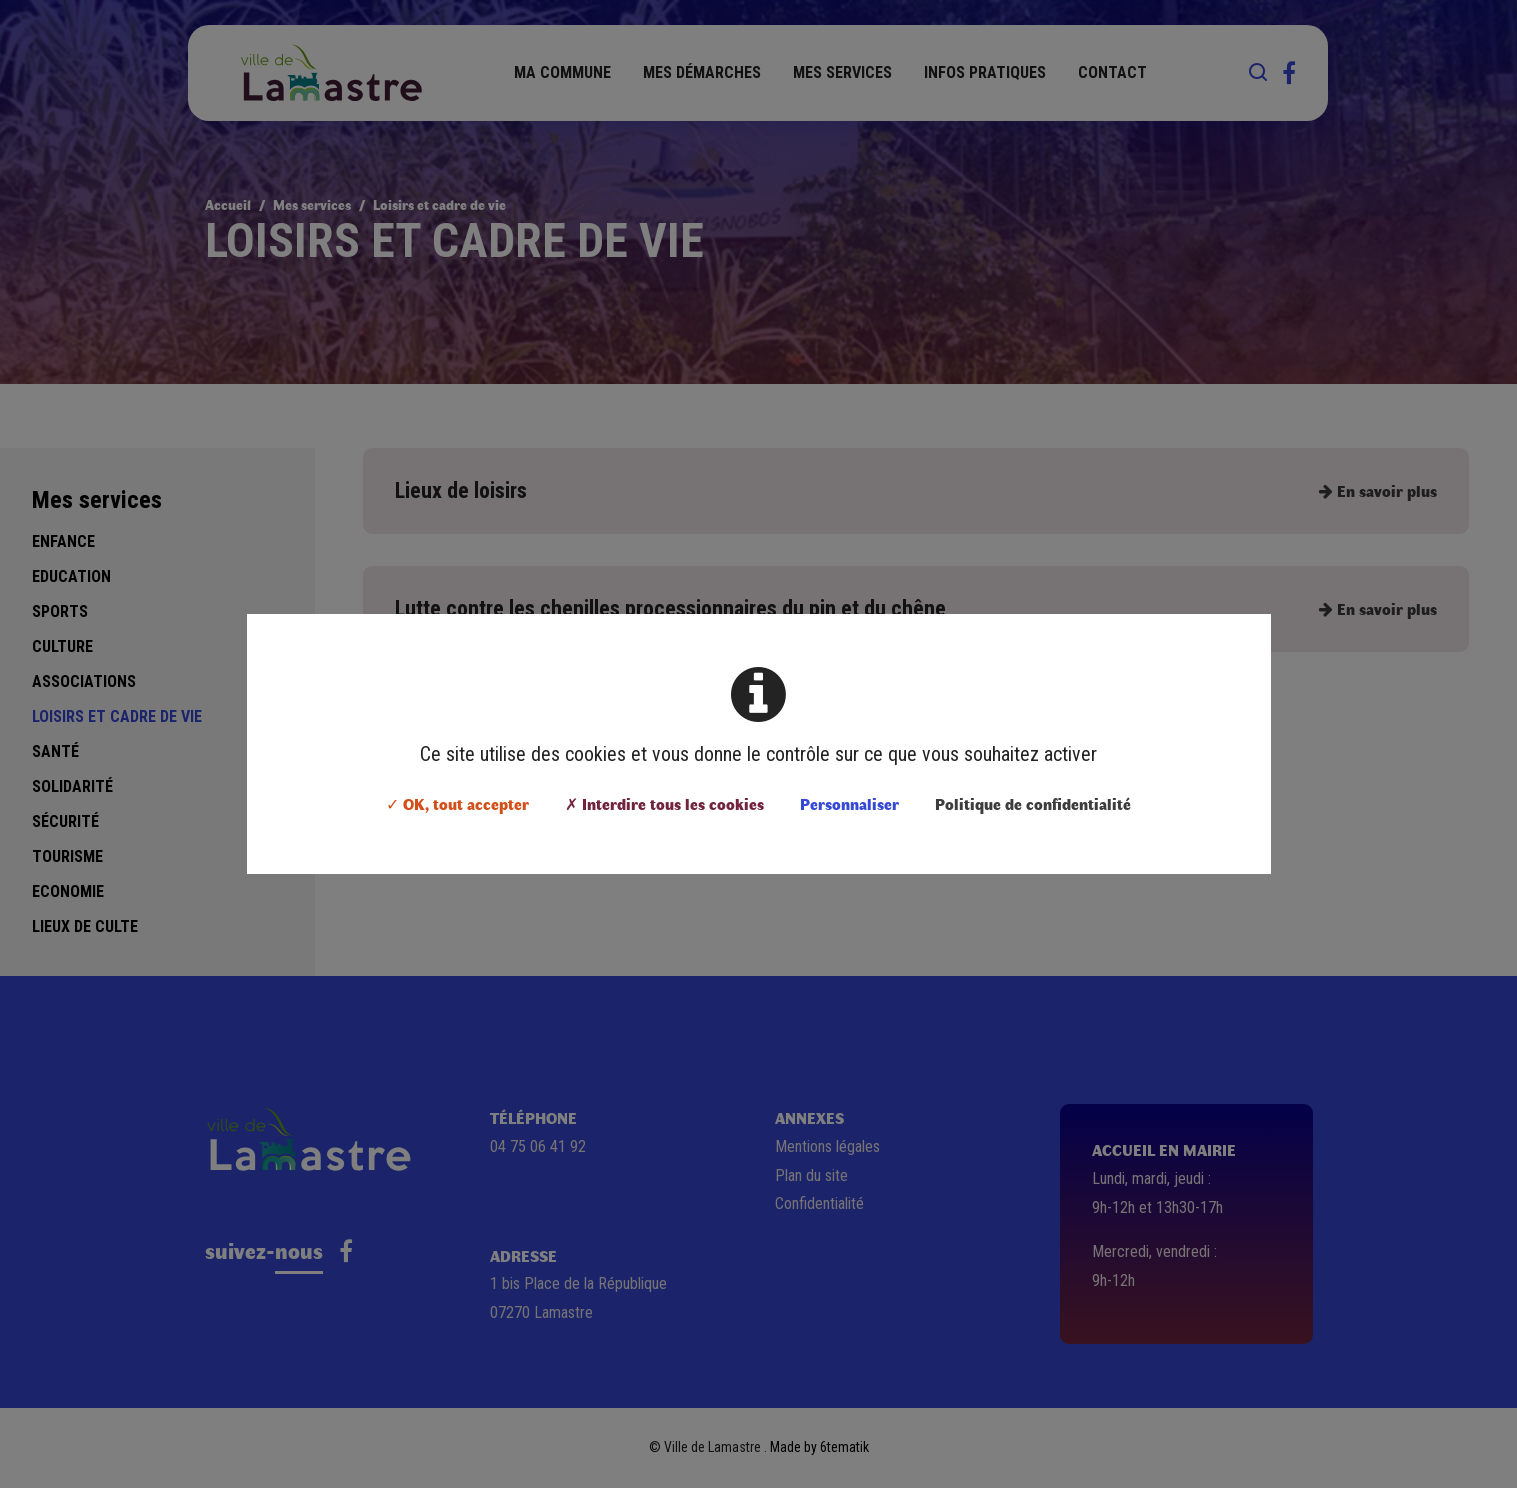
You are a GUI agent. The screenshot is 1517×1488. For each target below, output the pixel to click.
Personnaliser (849, 803)
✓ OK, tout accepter (457, 803)
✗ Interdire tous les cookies (664, 803)
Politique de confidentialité (1033, 803)
